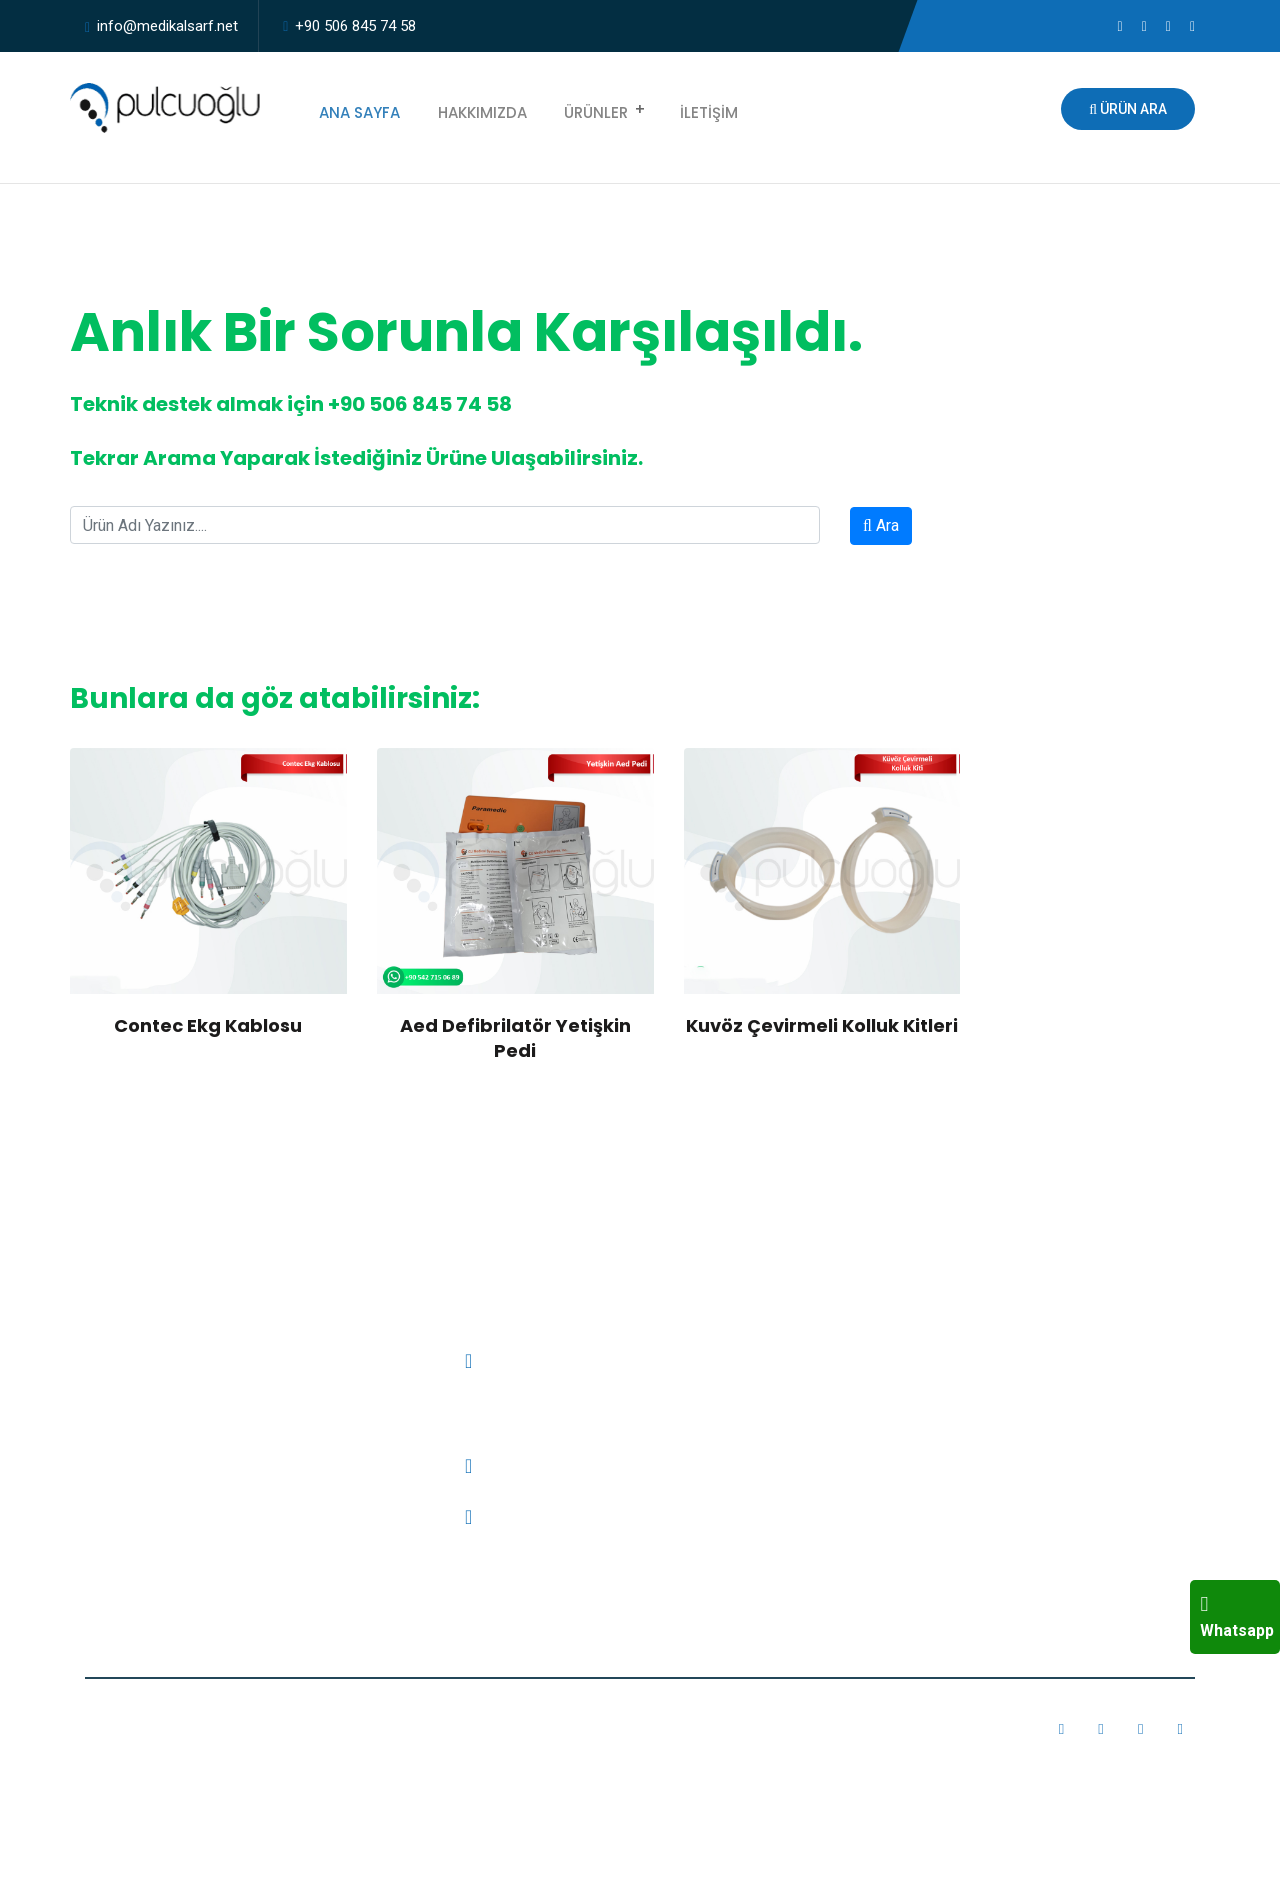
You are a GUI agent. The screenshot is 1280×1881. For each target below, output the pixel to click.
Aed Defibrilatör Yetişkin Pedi (515, 1038)
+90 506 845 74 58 (355, 26)
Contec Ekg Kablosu (208, 1025)
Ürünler (577, 109)
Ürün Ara (1128, 109)
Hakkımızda (470, 109)
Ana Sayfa (355, 109)
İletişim (685, 109)
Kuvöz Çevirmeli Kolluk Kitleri (822, 1025)
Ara (881, 525)
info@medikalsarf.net (167, 26)
